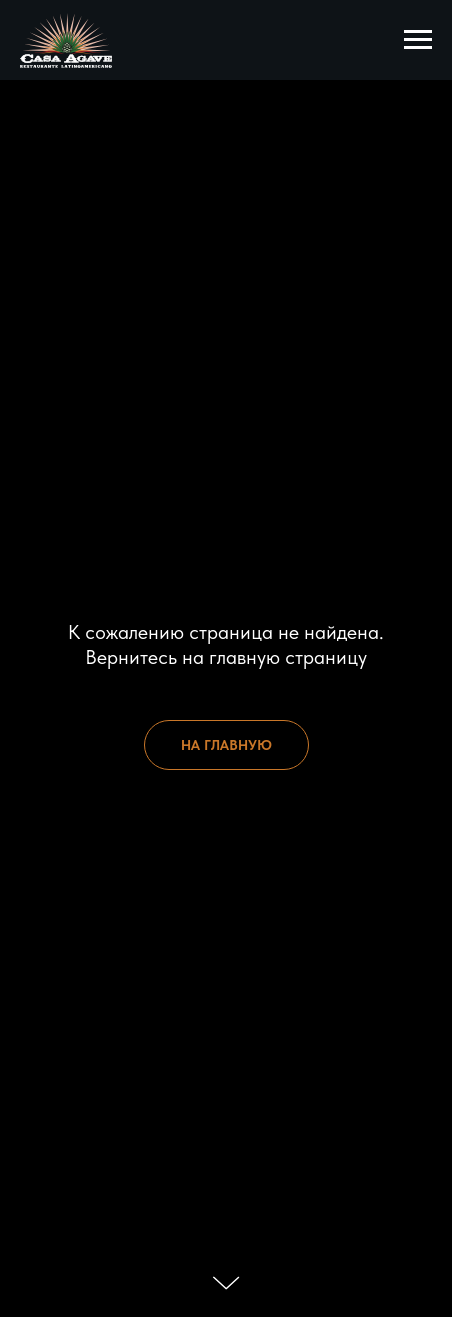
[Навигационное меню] (418, 40)
